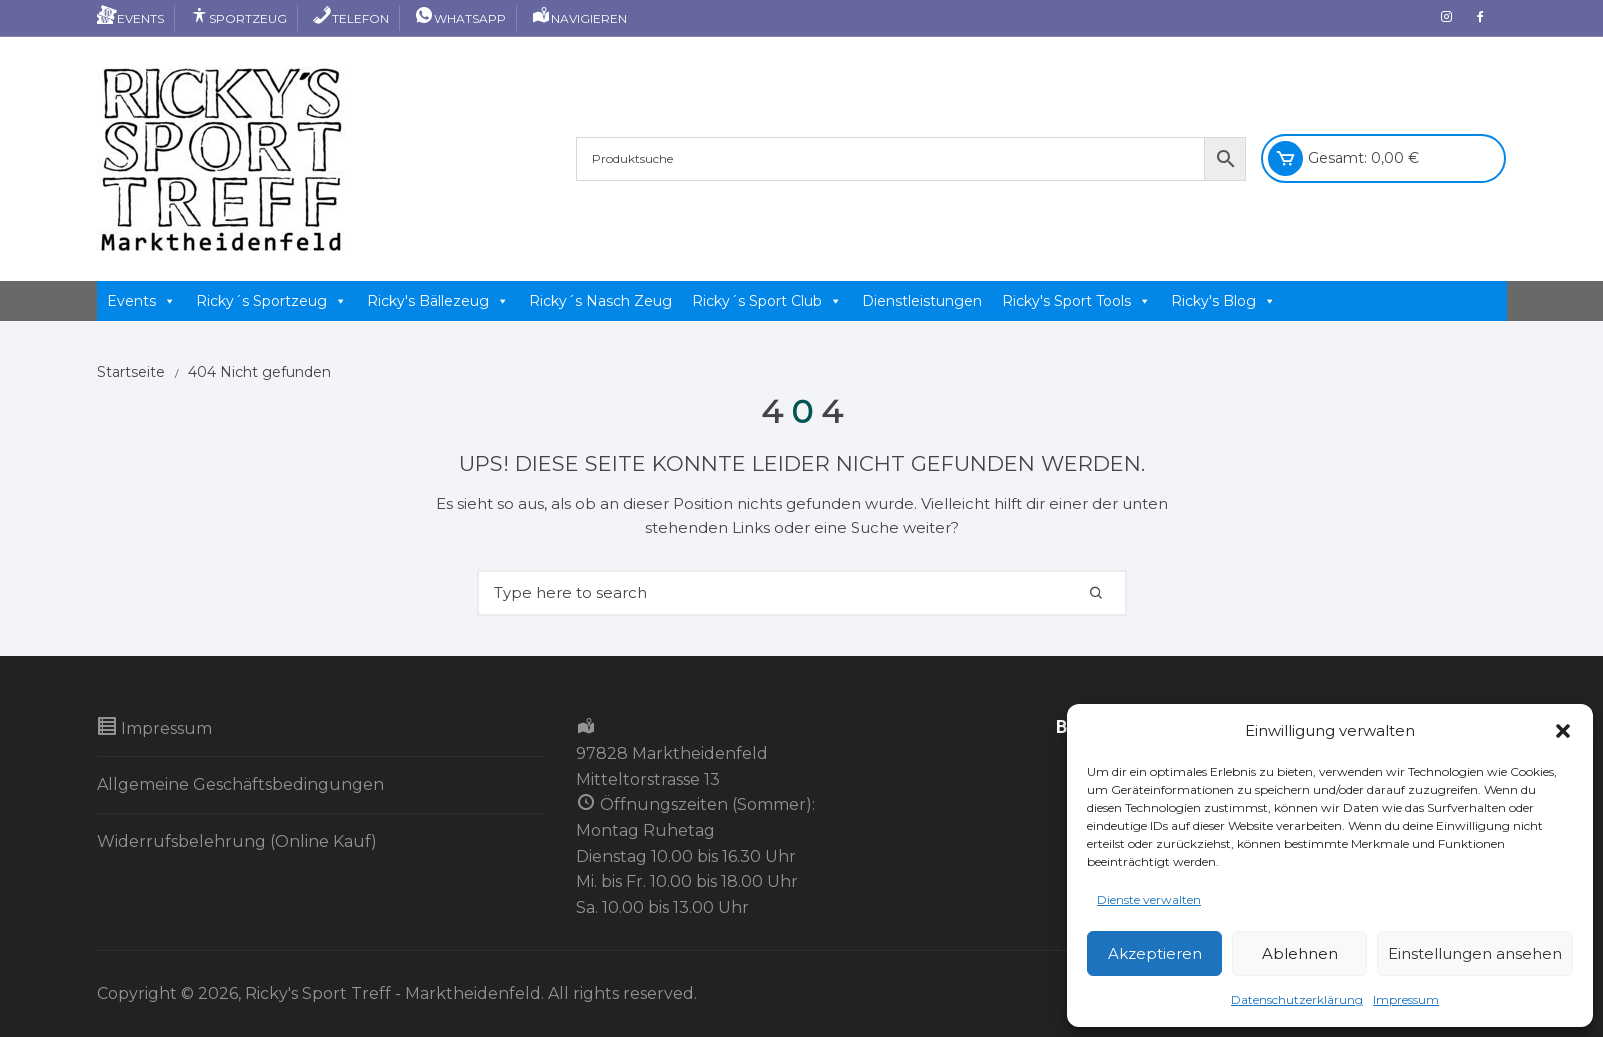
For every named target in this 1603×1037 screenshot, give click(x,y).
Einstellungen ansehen (1475, 953)
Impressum (1406, 999)
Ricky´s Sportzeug (271, 301)
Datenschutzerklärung (1297, 999)
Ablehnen (1300, 953)
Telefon (350, 18)
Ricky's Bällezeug (438, 301)
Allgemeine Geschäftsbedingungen (240, 784)
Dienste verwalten (1149, 899)
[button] (1563, 731)
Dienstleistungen (922, 301)
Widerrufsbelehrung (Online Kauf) (237, 841)
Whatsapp (460, 18)
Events (130, 18)
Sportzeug (238, 18)
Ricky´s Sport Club (767, 301)
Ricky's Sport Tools (1076, 301)
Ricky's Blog (1223, 301)
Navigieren (579, 18)
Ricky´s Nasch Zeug (600, 301)
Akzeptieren (1155, 953)
